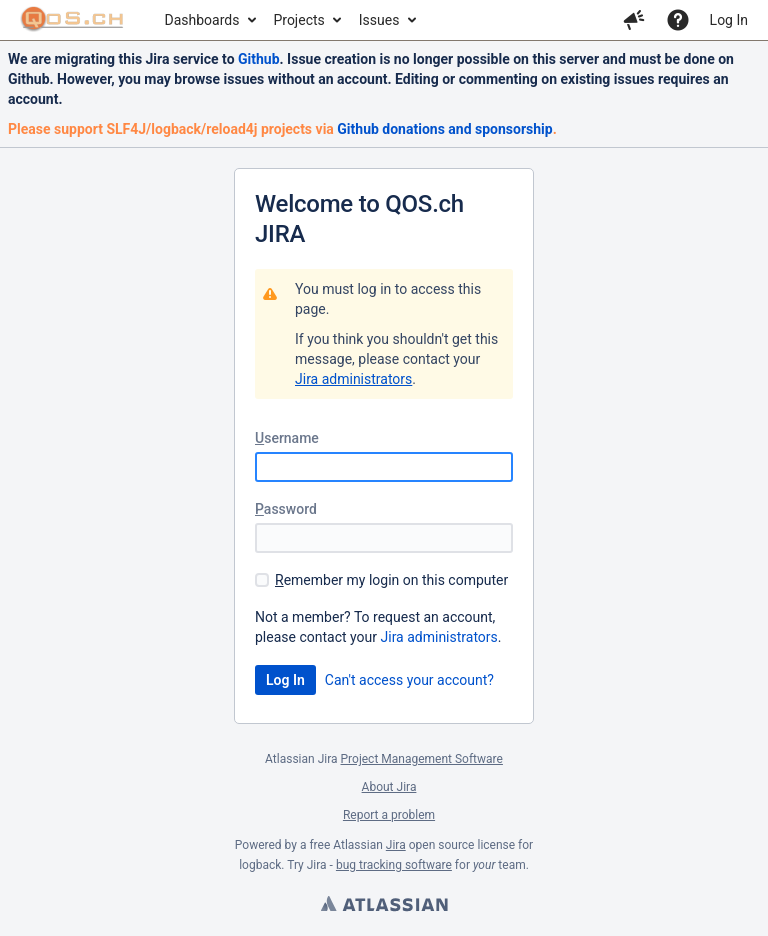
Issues (379, 20)
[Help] (678, 20)
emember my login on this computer (391, 580)
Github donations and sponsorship (444, 129)
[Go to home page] (72, 20)
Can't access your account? (409, 680)
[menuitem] (209, 20)
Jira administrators (353, 379)
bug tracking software (394, 865)
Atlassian (384, 906)
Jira (396, 845)
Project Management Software (422, 759)
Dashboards (202, 20)
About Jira (389, 787)
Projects (298, 20)
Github (259, 59)
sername (287, 438)
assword (286, 509)
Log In (729, 20)
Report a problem (389, 815)
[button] (634, 20)
